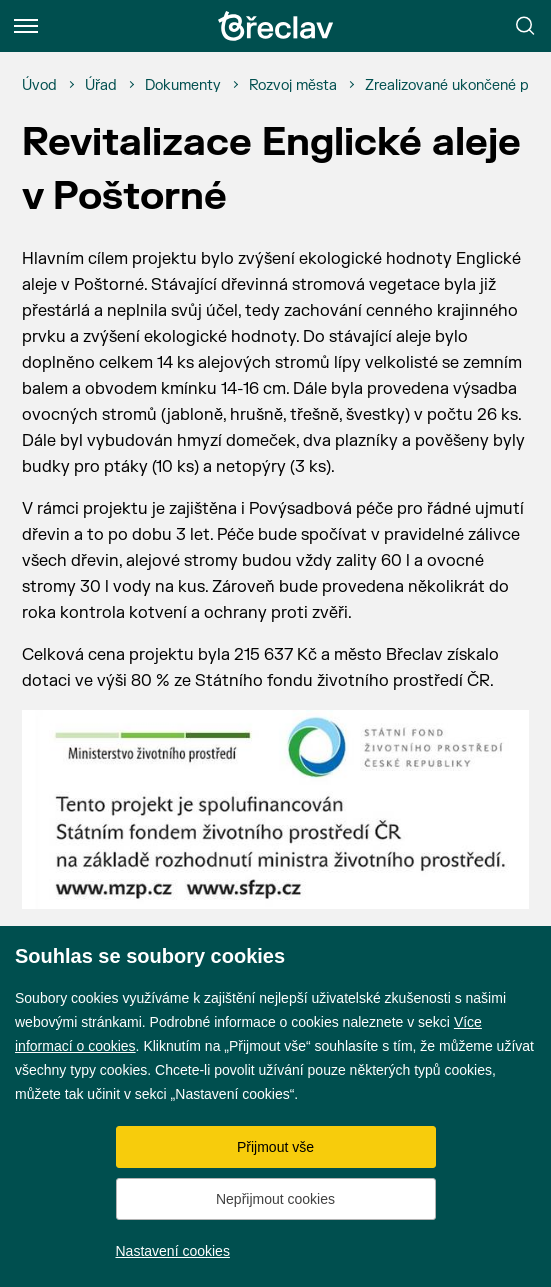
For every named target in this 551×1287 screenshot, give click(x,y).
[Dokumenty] (183, 86)
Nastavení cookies (173, 1251)
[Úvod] (39, 86)
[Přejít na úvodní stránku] (276, 26)
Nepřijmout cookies (275, 1199)
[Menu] (26, 26)
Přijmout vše (275, 1147)
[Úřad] (101, 86)
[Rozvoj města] (293, 86)
